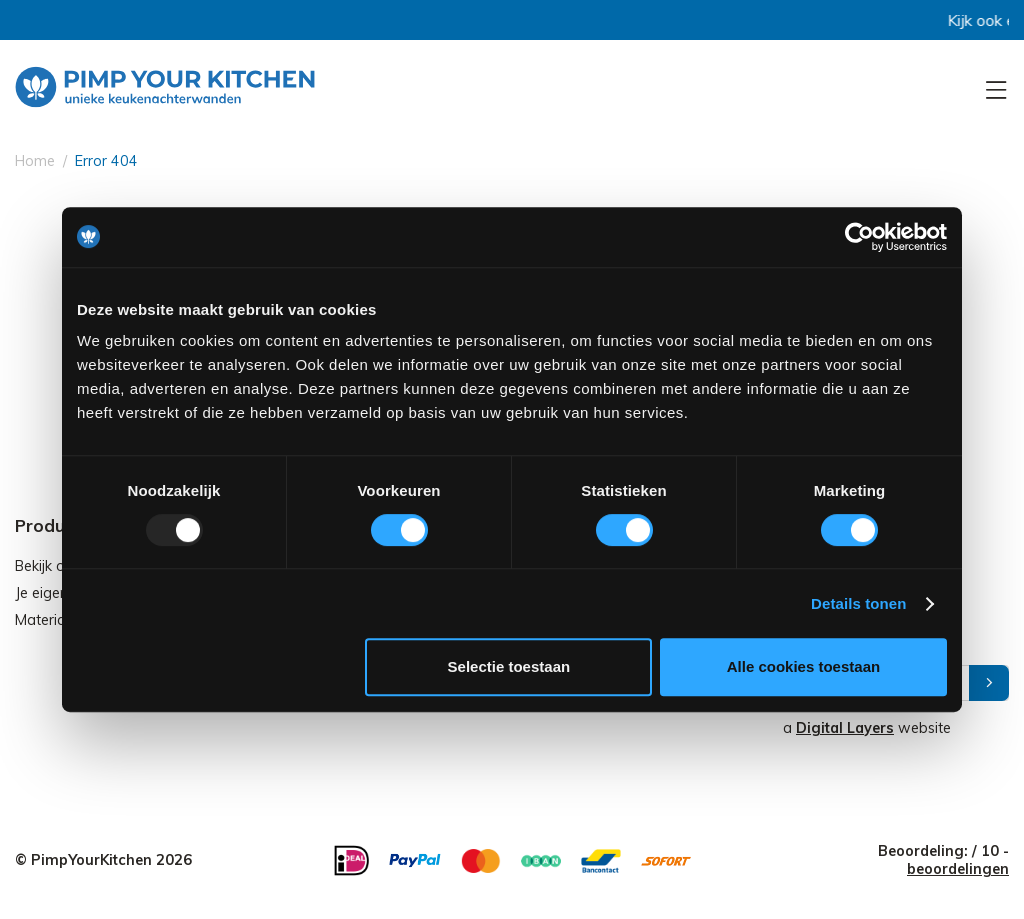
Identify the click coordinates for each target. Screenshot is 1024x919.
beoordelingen (958, 869)
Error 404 (106, 161)
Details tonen (858, 603)
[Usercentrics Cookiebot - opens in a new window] (859, 237)
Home (35, 161)
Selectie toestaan (509, 666)
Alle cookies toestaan (803, 666)
